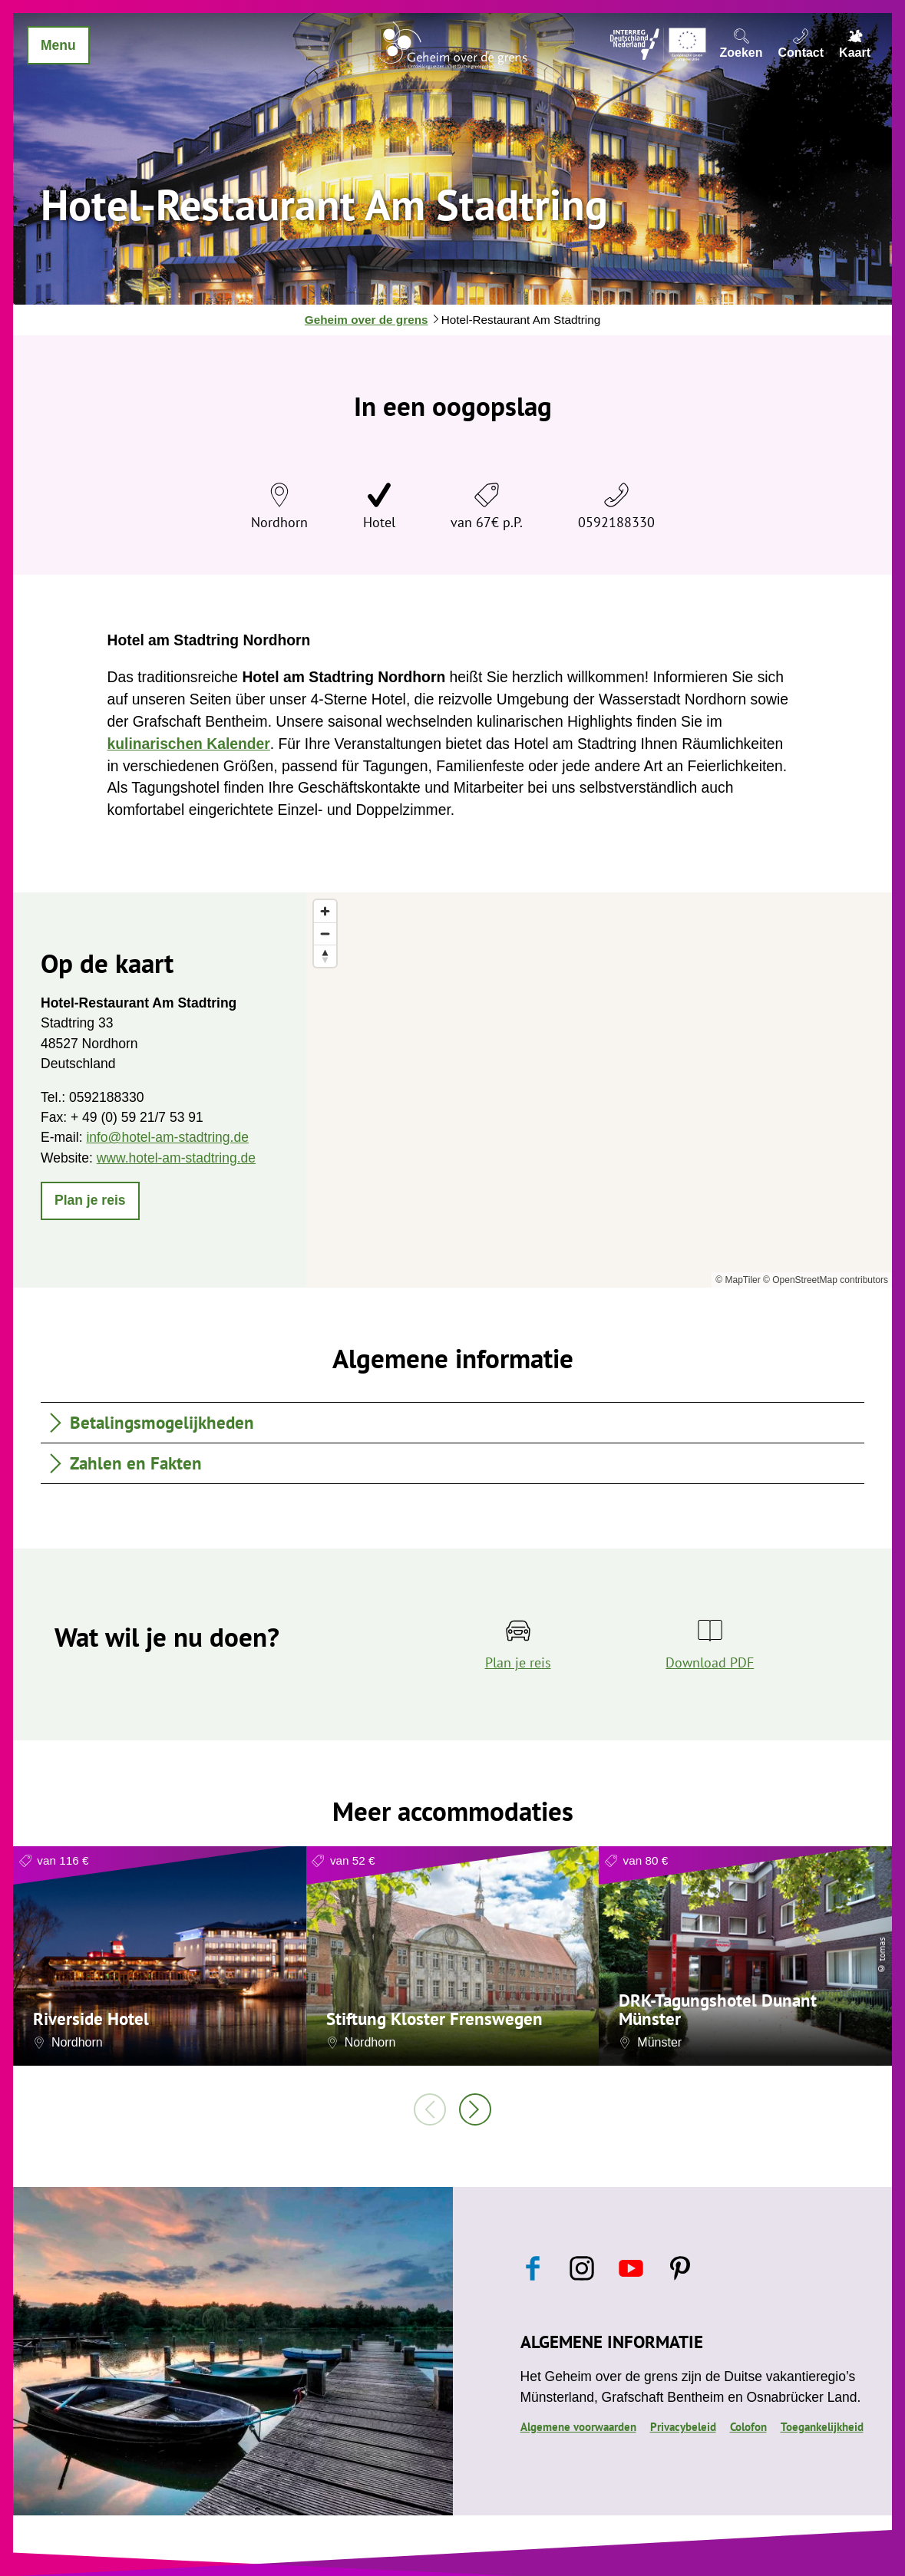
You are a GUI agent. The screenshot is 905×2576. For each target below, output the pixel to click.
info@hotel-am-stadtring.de (167, 1137)
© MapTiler (737, 1280)
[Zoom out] (325, 933)
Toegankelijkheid (822, 2426)
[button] (90, 1201)
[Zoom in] (325, 911)
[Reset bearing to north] (325, 956)
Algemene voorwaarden (578, 2426)
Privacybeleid (683, 2426)
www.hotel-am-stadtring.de (176, 1158)
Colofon (748, 2426)
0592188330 (616, 522)
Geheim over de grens (366, 319)
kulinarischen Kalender (188, 744)
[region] (599, 1090)
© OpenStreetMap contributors (825, 1280)
